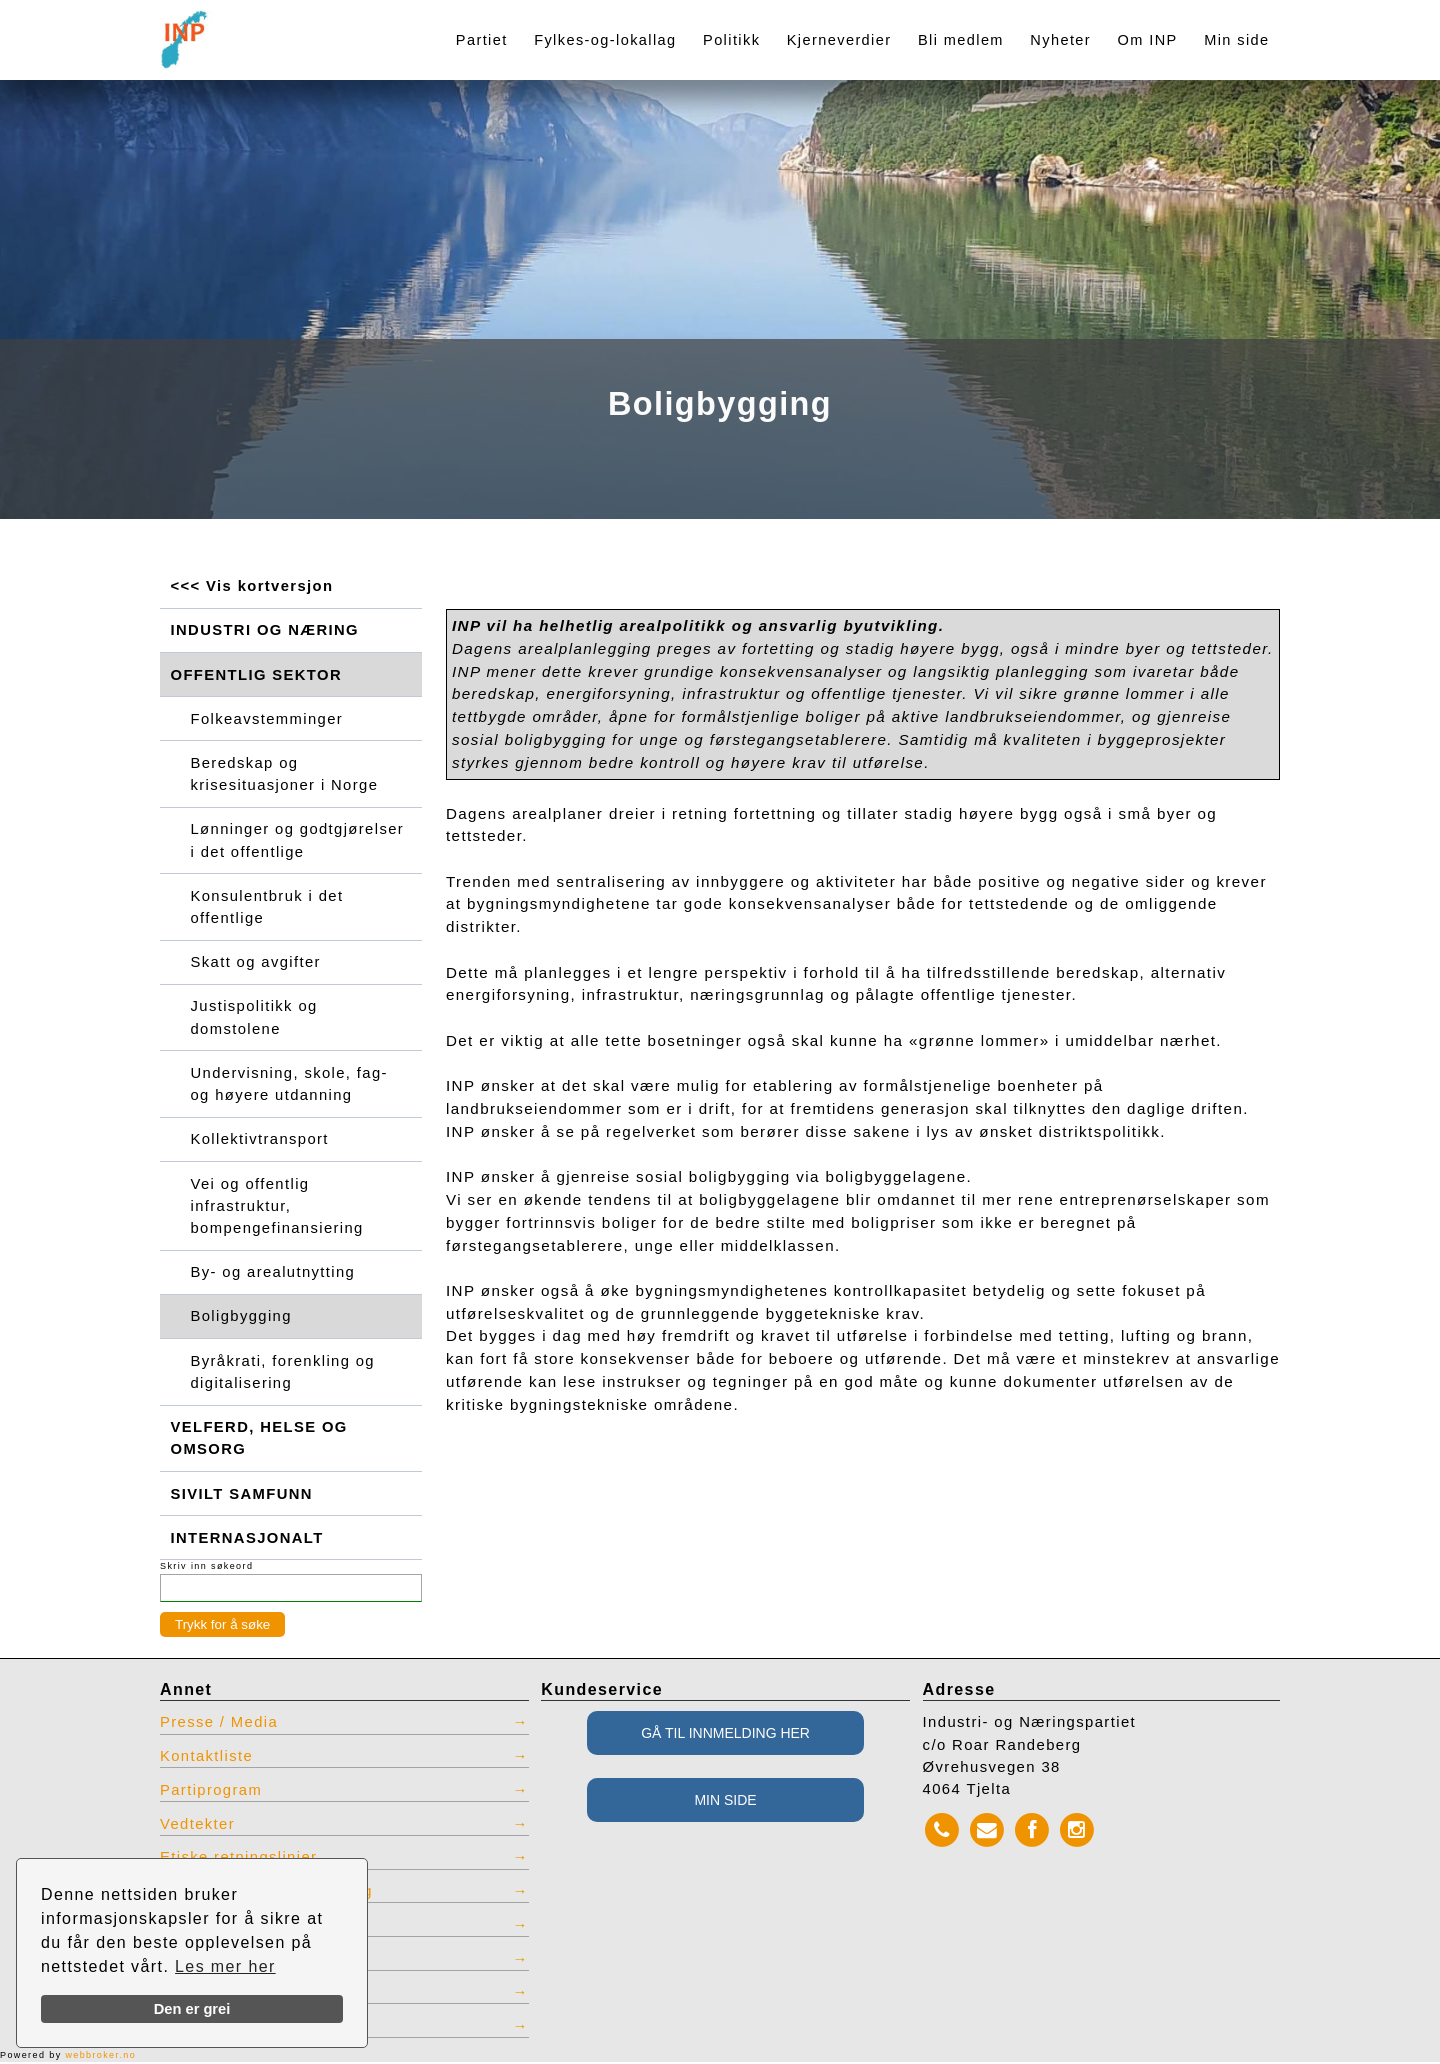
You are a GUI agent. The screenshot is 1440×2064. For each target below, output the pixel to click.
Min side (1236, 40)
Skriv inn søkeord (206, 1568)
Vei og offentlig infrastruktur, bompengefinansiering (278, 1207)
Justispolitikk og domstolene (255, 1018)
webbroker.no (100, 2057)
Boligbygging (242, 1318)
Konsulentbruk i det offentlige (268, 907)
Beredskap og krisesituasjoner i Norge (285, 774)
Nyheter (1060, 40)
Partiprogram (211, 1792)
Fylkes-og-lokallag (605, 40)
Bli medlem (961, 40)
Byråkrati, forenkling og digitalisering (283, 1373)
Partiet (482, 40)
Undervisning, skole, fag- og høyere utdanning (290, 1085)
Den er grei (192, 2009)
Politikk (731, 40)
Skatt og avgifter (256, 963)
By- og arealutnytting (274, 1273)
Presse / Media (219, 1724)
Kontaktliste (207, 1758)
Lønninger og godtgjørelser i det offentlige (298, 841)
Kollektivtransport (260, 1140)
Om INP (1148, 40)
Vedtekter (197, 1826)
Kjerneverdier (839, 40)
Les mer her (225, 1966)
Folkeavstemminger (267, 719)
